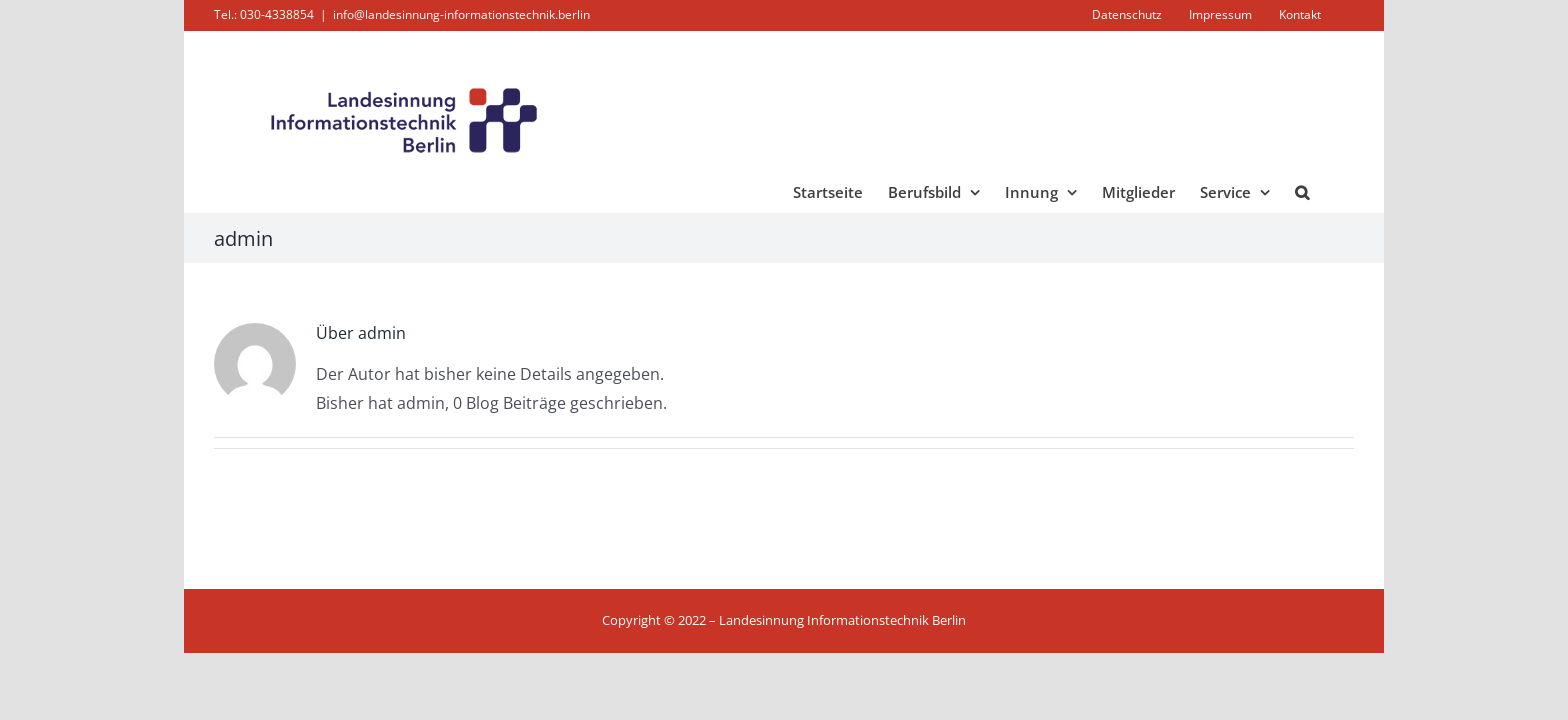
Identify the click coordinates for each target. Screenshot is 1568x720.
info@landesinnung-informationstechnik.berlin (461, 14)
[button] (1327, 192)
